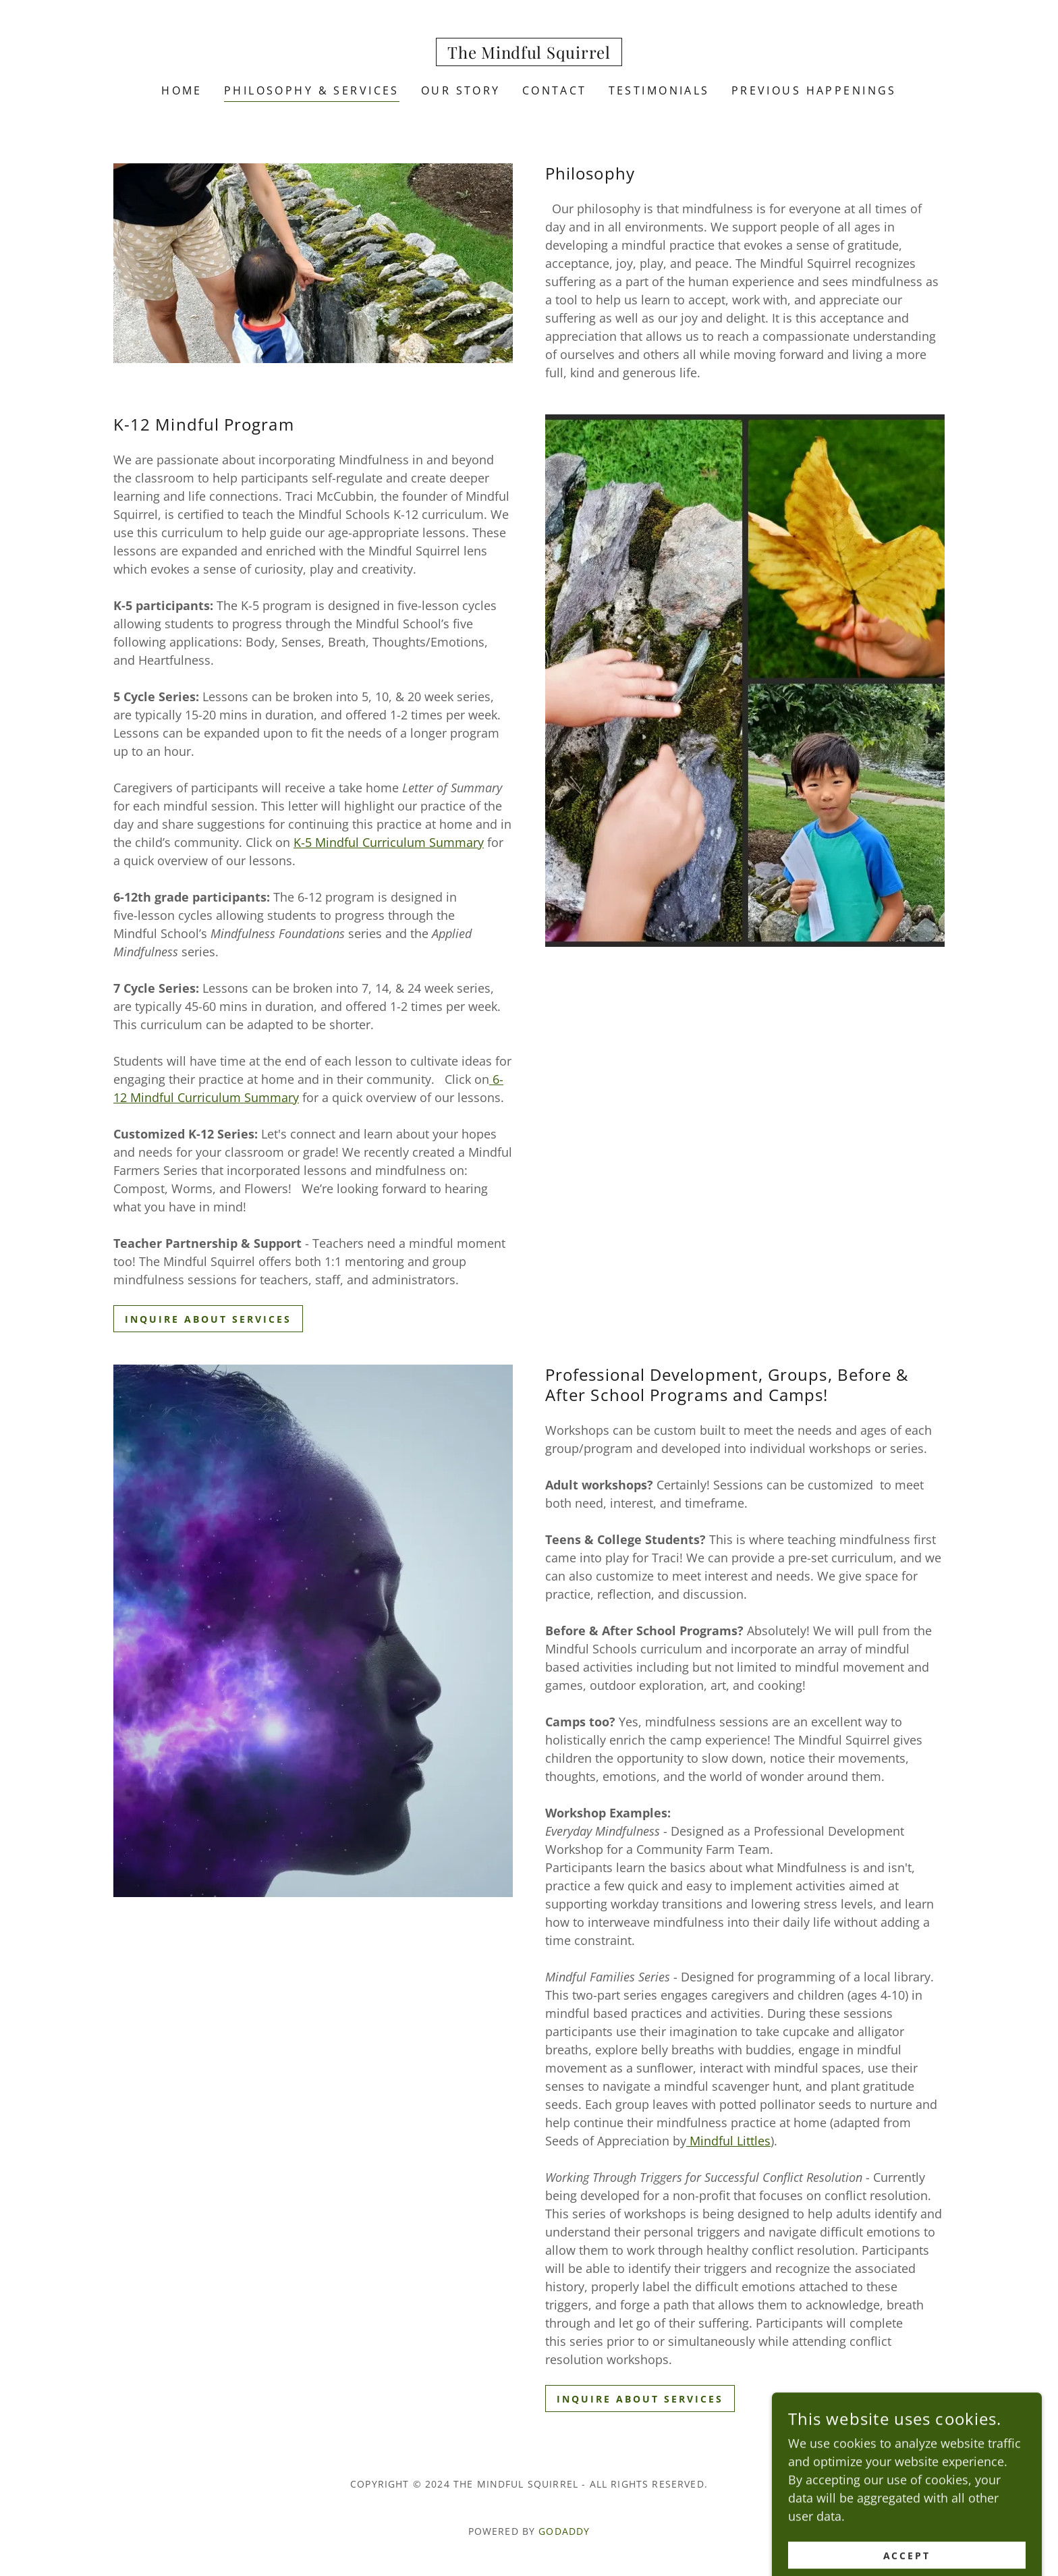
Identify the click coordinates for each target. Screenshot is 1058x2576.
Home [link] (181, 90)
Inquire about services (208, 1319)
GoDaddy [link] (564, 2531)
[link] (529, 54)
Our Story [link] (461, 90)
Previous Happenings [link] (814, 90)
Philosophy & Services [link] (311, 90)
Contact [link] (554, 90)
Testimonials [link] (659, 90)
